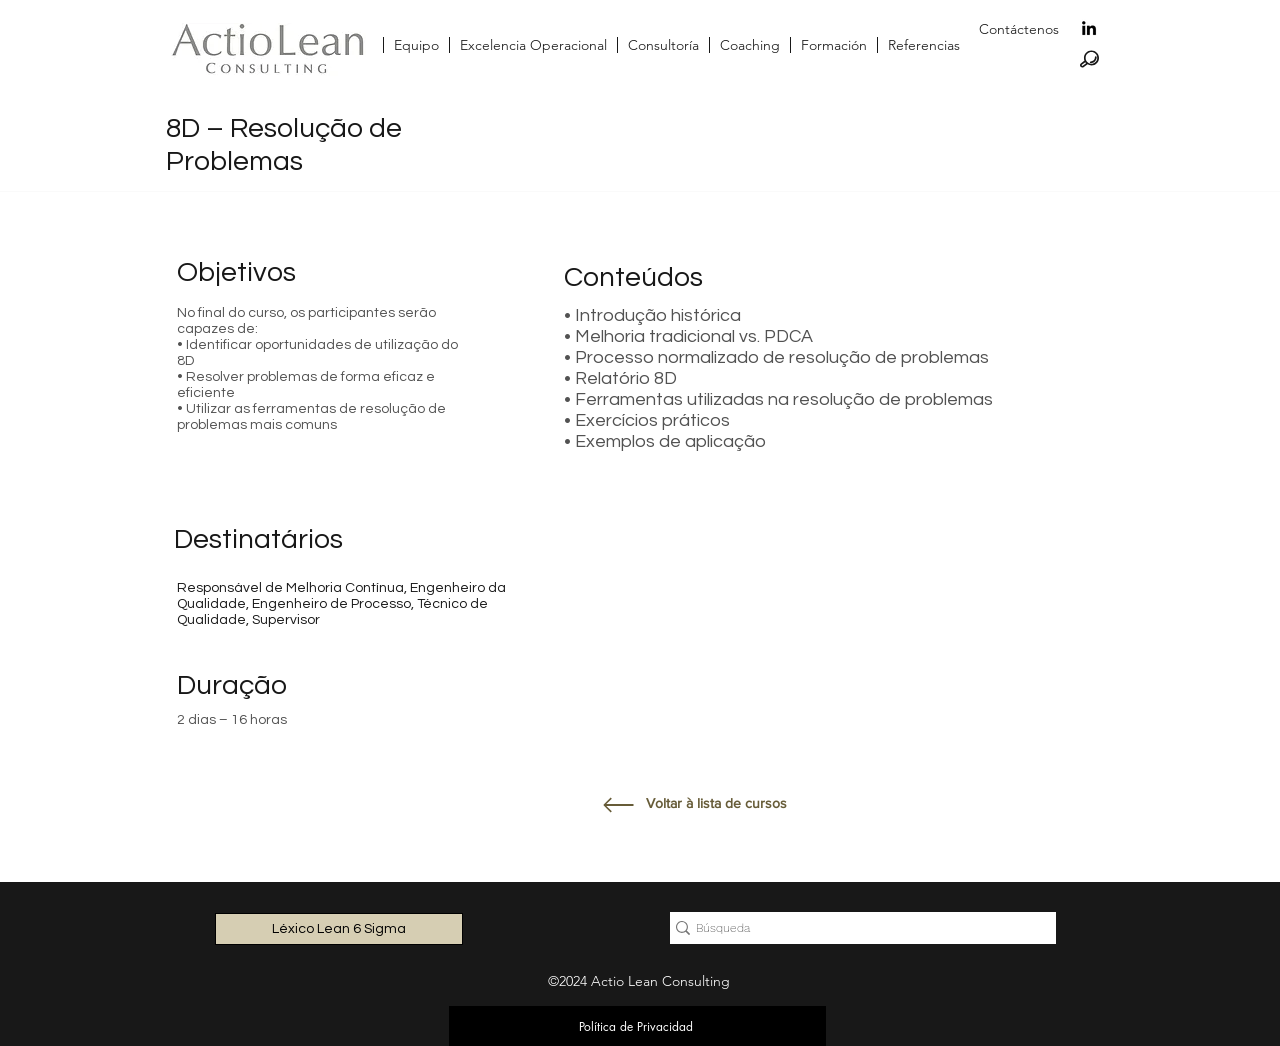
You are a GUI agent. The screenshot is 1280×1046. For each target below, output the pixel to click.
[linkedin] (1089, 28)
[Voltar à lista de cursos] (718, 804)
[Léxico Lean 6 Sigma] (339, 929)
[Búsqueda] (855, 928)
